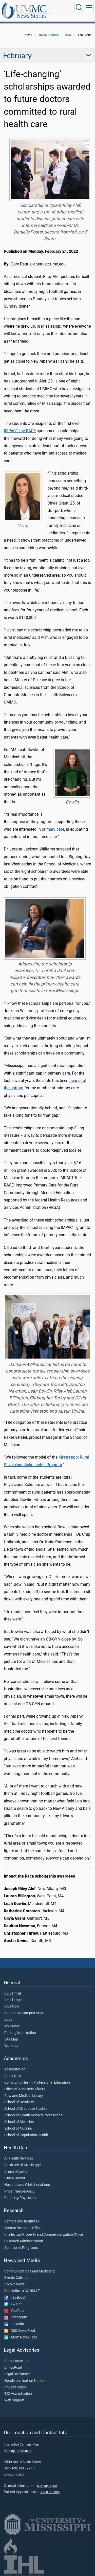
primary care (53, 829)
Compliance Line (17, 2361)
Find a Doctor (14, 2178)
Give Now (11, 2006)
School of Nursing (18, 2129)
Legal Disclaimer (17, 2374)
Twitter (13, 2304)
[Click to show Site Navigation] (89, 7)
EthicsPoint (13, 2368)
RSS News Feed (19, 2331)
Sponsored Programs (21, 2248)
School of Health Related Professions (33, 2115)
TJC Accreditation (18, 2394)
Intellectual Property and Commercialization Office (43, 2235)
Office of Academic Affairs (24, 2089)
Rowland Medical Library (23, 2096)
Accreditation (14, 2069)
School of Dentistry (19, 2102)
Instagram (15, 2317)
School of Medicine (19, 2122)
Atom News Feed (20, 2337)
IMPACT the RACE (20, 430)
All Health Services (18, 2158)
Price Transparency (19, 2191)
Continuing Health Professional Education (37, 2083)
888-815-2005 (50, 2492)
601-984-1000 (47, 2486)
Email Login (13, 2000)
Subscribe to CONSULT (22, 2291)
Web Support (14, 2400)
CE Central (12, 1994)
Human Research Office (22, 2228)
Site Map (11, 2039)
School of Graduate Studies (25, 2109)
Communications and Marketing (29, 2271)
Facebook (15, 2298)
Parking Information (20, 2033)
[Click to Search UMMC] (78, 7)
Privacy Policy (15, 2387)
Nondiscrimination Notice (24, 2381)
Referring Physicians (20, 2198)
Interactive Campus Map (23, 2013)
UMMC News (14, 2284)
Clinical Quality (15, 2172)
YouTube (14, 2311)
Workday (11, 2046)
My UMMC (12, 2026)
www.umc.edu (14, 2474)
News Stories (31, 16)
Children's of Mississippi (22, 2165)
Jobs (8, 2020)
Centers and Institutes (21, 2221)
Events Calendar (17, 2278)
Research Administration (23, 2241)
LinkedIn (14, 2324)
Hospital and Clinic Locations (27, 2185)
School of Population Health (26, 2135)
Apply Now (12, 2076)
